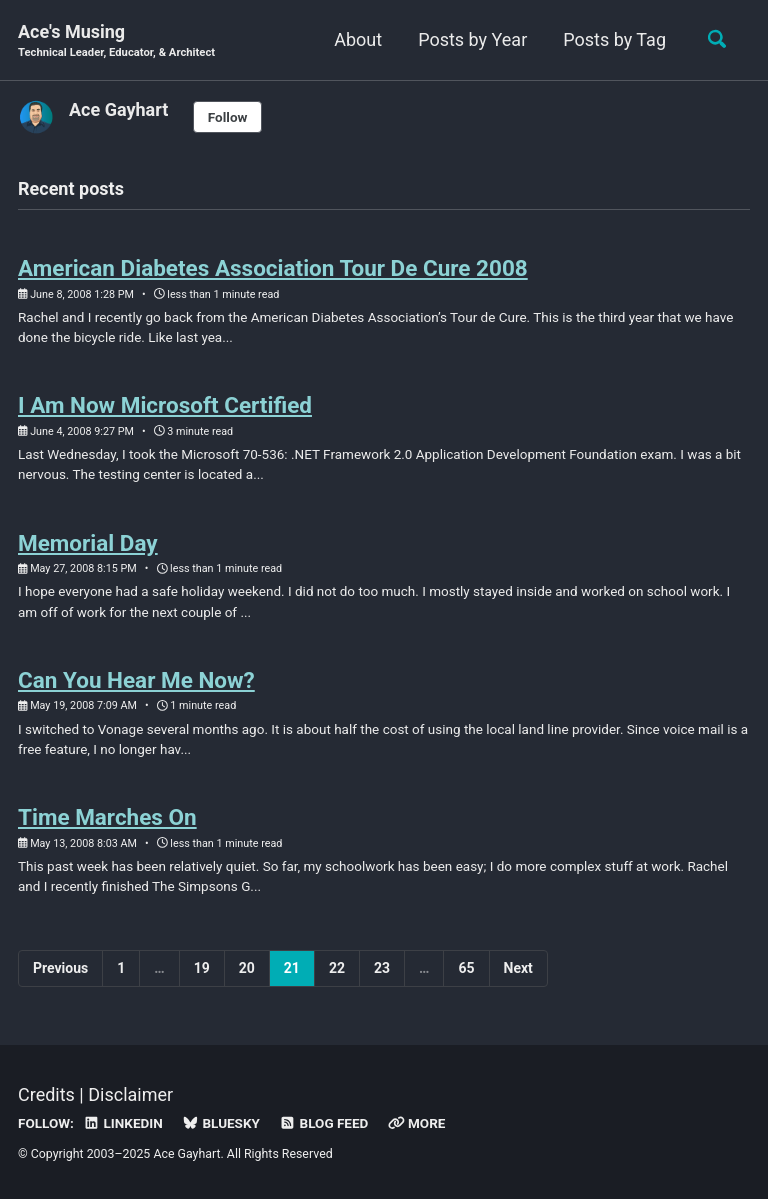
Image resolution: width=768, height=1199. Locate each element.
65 (466, 968)
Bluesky (221, 1123)
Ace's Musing (116, 41)
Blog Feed (323, 1123)
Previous (60, 968)
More (417, 1123)
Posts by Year (472, 39)
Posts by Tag (614, 39)
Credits (46, 1094)
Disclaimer (130, 1094)
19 (202, 968)
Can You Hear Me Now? (136, 680)
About (358, 39)
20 (247, 968)
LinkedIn (122, 1123)
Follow (228, 117)
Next (518, 968)
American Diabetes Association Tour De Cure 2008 (273, 268)
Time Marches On (107, 817)
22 (337, 968)
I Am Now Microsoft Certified (165, 405)
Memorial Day (88, 543)
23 (382, 968)
